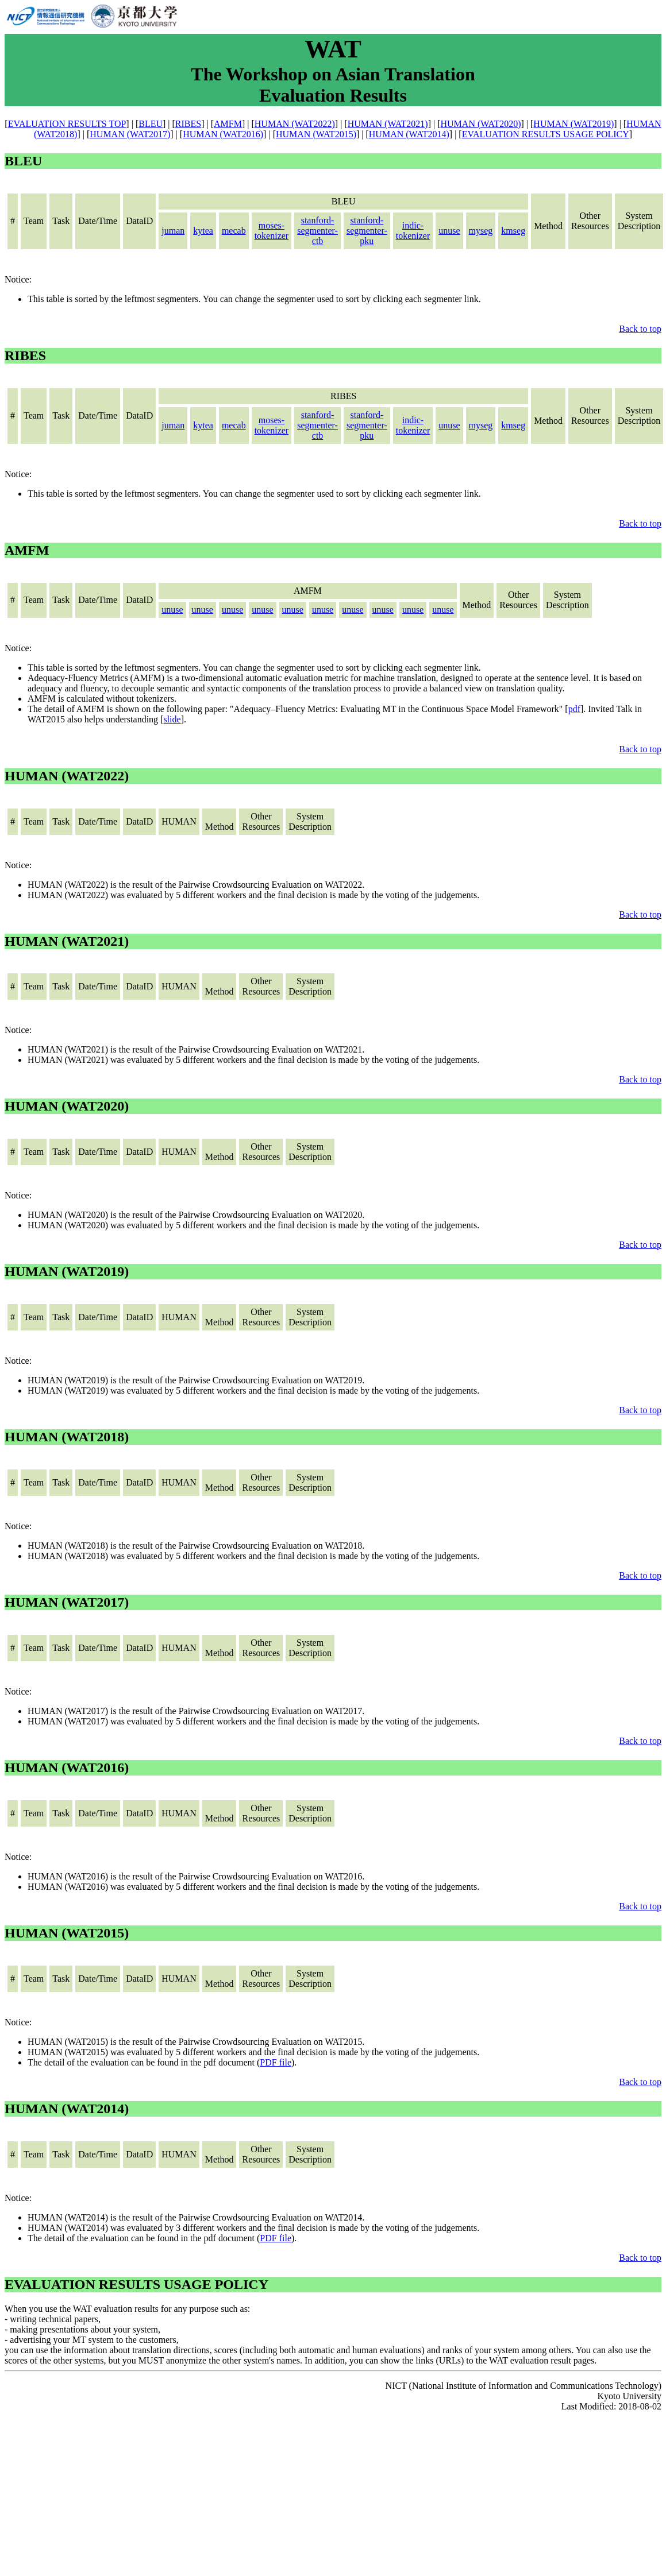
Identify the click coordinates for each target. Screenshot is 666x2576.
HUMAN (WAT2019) (573, 124)
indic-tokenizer (413, 231)
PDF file (275, 2062)
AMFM (228, 124)
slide (171, 719)
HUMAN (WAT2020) (481, 124)
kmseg (513, 230)
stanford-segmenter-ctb (317, 230)
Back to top (640, 329)
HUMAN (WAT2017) (130, 134)
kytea (203, 230)
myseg (481, 230)
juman (172, 230)
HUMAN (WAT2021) (388, 124)
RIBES (188, 124)
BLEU (150, 124)
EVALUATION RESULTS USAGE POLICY (545, 134)
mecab (234, 230)
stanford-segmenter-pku (367, 230)
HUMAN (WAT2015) (316, 134)
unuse (449, 230)
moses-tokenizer (272, 231)
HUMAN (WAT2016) (223, 134)
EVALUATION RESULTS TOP (67, 124)
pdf (574, 709)
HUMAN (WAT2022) (295, 124)
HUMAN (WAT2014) (409, 134)
